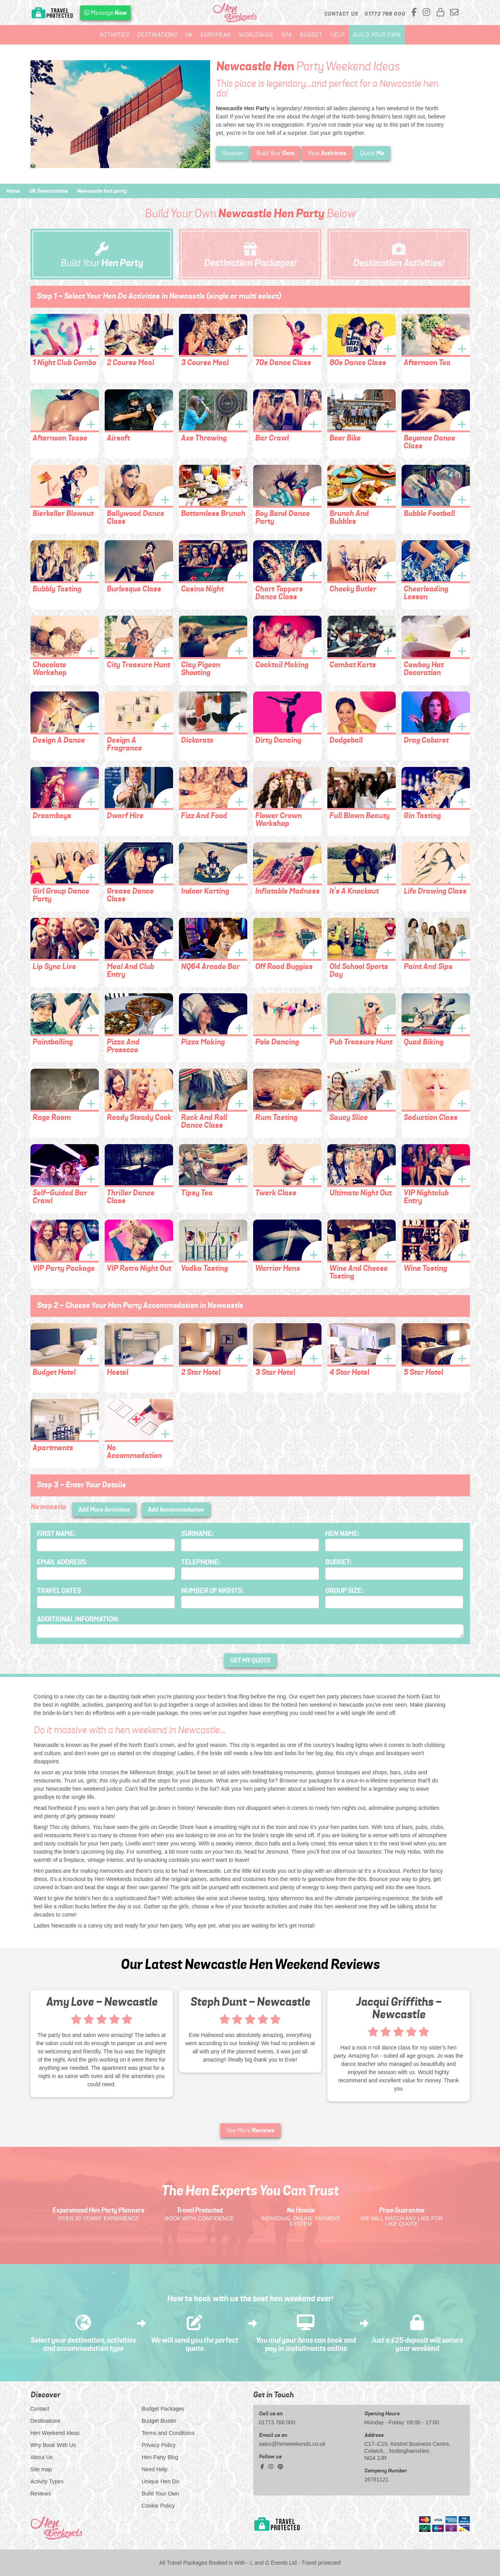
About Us (41, 2457)
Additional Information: (78, 1619)
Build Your (275, 153)
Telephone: (200, 1562)
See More (250, 2130)
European (215, 34)
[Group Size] (394, 1602)
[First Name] (106, 1545)
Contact (39, 2409)
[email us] (454, 13)
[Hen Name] (394, 1545)
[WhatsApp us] (105, 12)
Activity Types (47, 2481)
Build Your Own (377, 34)
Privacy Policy (159, 2445)
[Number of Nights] (250, 1602)
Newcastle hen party (102, 190)
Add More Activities (104, 1509)
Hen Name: (342, 1533)
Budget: (338, 1562)
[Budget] (394, 1573)
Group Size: (344, 1590)
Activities (114, 34)
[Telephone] (250, 1573)
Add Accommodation (176, 1509)
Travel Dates (59, 1590)
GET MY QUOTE (250, 1660)
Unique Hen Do (160, 2481)
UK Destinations (48, 190)
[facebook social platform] (415, 13)
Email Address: (62, 1562)
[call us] (384, 13)
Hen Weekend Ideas (55, 2433)
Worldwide (256, 34)
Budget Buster (159, 2421)
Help (337, 34)
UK (189, 34)
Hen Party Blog (160, 2457)
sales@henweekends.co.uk (292, 2444)
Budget (311, 34)
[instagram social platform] (427, 13)
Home (13, 190)
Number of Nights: (212, 1590)
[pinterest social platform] (280, 2466)
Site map (41, 2469)
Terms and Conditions (168, 2433)
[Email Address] (106, 1573)
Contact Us (341, 13)
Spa (286, 34)
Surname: (197, 1533)
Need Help (155, 2469)
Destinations (157, 34)
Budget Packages (163, 2409)
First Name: (56, 1533)
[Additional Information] (250, 1631)
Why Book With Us (53, 2445)
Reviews (232, 153)
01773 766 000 (277, 2422)
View (326, 153)
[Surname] (250, 1545)
